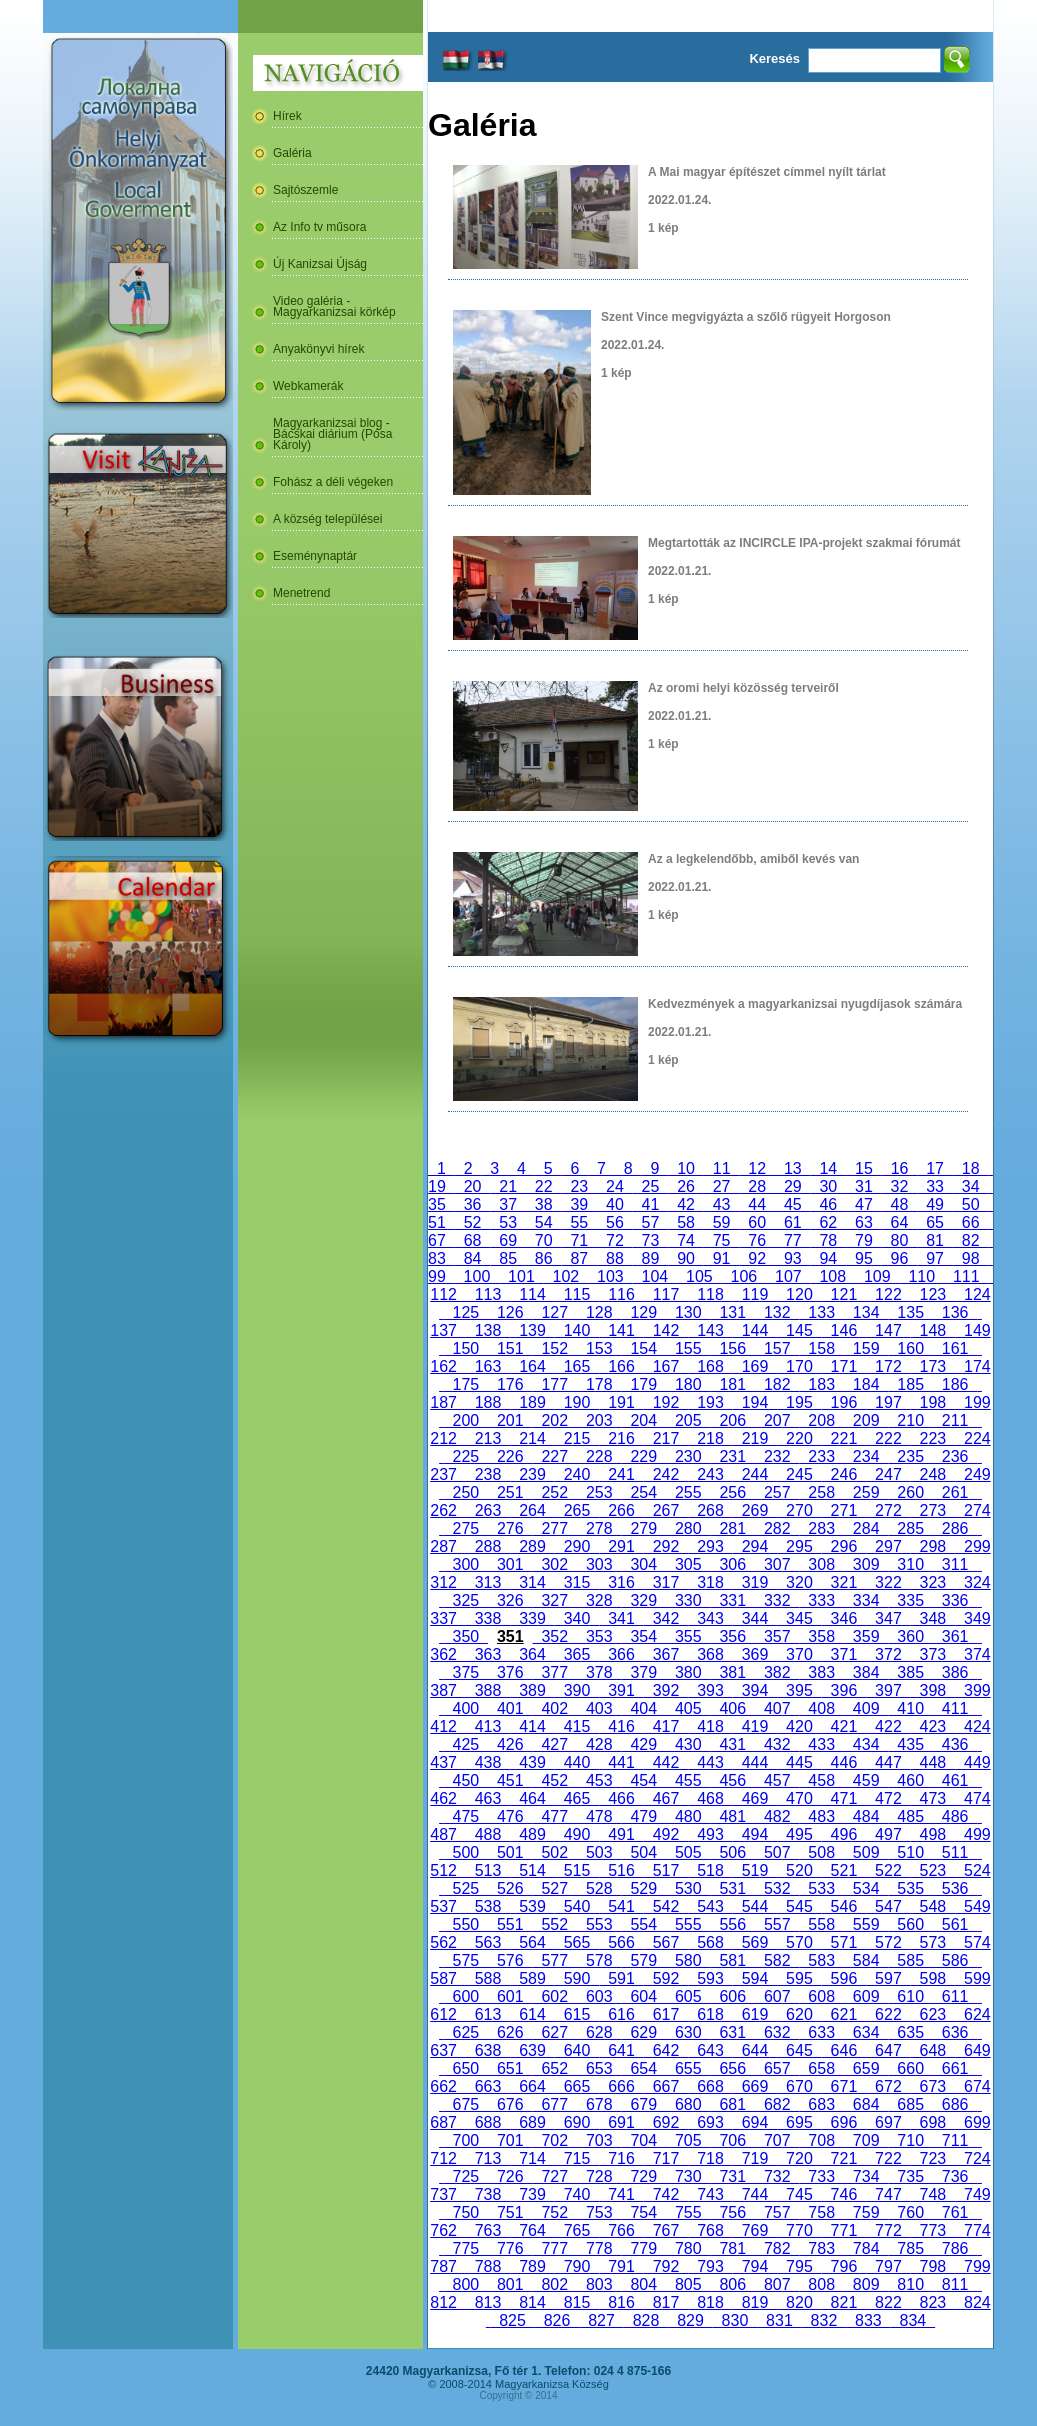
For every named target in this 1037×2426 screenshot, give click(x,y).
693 (710, 2122)
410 (910, 1708)
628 (599, 2032)
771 (844, 2230)
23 (580, 1186)
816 (621, 2302)
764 (532, 2230)
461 (955, 1780)
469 (755, 1798)
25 (651, 1186)
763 (488, 2230)
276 (510, 1528)
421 (844, 1726)
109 (877, 1276)
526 (510, 1888)
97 (935, 1258)
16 (900, 1168)
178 (599, 1384)
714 (532, 2158)
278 (599, 1528)
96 (900, 1258)
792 (666, 2266)
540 (577, 1906)
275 (466, 1528)
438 (488, 1762)
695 (799, 2122)
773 (933, 2230)
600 (466, 1996)
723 (933, 2158)
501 (510, 1852)
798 (933, 2266)
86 (544, 1258)
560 (910, 1924)
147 (888, 1330)
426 (510, 1744)
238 (488, 1474)
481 (733, 1816)
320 (799, 1582)
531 (733, 1888)
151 (510, 1348)
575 (466, 1960)
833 (868, 2320)
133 (821, 1312)
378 (599, 1672)
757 (777, 2212)
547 (888, 1906)
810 (910, 2284)
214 (532, 1438)
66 (971, 1222)
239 (532, 1474)
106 (744, 1276)
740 (577, 2194)
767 (666, 2230)
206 (733, 1420)
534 (866, 1888)
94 (829, 1258)
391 (621, 1690)
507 (777, 1852)
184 (866, 1384)
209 (866, 1420)
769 (755, 2230)
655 (688, 2068)
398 (933, 1690)
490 (577, 1834)
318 (710, 1582)
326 (510, 1600)
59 (722, 1222)
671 (844, 2086)
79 (864, 1240)
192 (666, 1402)
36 (473, 1204)
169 (755, 1366)
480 (688, 1816)
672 (888, 2086)
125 (466, 1312)
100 (477, 1276)
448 (933, 1762)
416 (621, 1726)
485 (910, 1816)
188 (488, 1402)
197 (888, 1402)
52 (473, 1222)
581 (733, 1960)
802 (555, 2284)
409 (866, 1708)
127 (555, 1312)
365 (577, 1654)
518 (710, 1870)
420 (799, 1726)
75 (722, 1240)
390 (577, 1690)
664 (532, 2086)
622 (888, 2014)
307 (777, 1564)
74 (686, 1240)
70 (544, 1240)
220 (799, 1438)
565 (577, 1942)
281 (733, 1528)
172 (888, 1366)
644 (755, 2050)
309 (866, 1564)
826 (557, 2320)
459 (866, 1780)
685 (910, 2104)
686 (955, 2104)
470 (799, 1798)
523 (933, 1870)
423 (933, 1726)
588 (488, 1978)
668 (710, 2086)
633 (821, 2032)
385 (910, 1672)
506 (733, 1852)
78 (829, 1240)
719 (755, 2158)
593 (710, 1978)
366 (621, 1654)
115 (577, 1294)
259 (866, 1492)
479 (644, 1816)
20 (473, 1186)
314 (532, 1582)
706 (733, 2140)
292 (666, 1546)
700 (466, 2140)
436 (955, 1744)
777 (555, 2248)
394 (755, 1690)
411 (955, 1708)
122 (888, 1294)
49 (935, 1204)
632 (777, 2032)
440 (577, 1762)
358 (821, 1636)
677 (555, 2104)
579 (644, 1960)
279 (644, 1528)
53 (508, 1222)
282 (777, 1528)
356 (733, 1636)
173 (933, 1366)
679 (644, 2104)
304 (644, 1564)
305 (688, 1564)
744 (755, 2194)
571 (844, 1942)
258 (821, 1492)
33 (935, 1186)
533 (821, 1888)
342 (666, 1618)
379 (644, 1672)
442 (666, 1762)
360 (910, 1636)
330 (688, 1600)
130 (688, 1312)
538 (488, 1906)
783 (821, 2248)
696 (844, 2122)
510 (910, 1852)
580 (688, 1960)
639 (532, 2050)
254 (644, 1492)
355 (688, 1636)
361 (955, 1636)
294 (755, 1546)
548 (933, 1906)
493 (710, 1834)
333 (821, 1600)
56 (615, 1222)
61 (793, 1222)
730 (688, 2176)
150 (466, 1348)
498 (933, 1834)
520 (799, 1870)
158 (821, 1348)
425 (466, 1744)
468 (710, 1798)
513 (488, 1870)
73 (651, 1240)
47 (864, 1204)
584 (866, 1960)
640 (577, 2050)
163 (488, 1366)
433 (821, 1744)
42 (686, 1204)
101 (521, 1276)
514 (532, 1870)
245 (799, 1474)
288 (488, 1546)
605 (688, 1996)
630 (688, 2032)
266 (621, 1510)
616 (621, 2014)
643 (710, 2050)
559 (866, 1924)
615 (577, 2014)
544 (755, 1906)
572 (888, 1942)
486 (955, 1816)
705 (688, 2140)
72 (615, 1240)
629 (644, 2032)
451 (510, 1780)
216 (621, 1438)
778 (599, 2248)
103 (610, 1276)
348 (933, 1618)
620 (799, 2014)
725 (466, 2176)
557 (777, 1924)
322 (888, 1582)
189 (532, 1402)
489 (532, 1834)
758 (821, 2212)
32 (900, 1186)
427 (555, 1744)
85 (508, 1258)
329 (644, 1600)
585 (910, 1960)
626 (510, 2032)
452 (555, 1780)
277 (555, 1528)
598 (933, 1978)
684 (866, 2104)
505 (688, 1852)
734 (866, 2176)
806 (733, 2284)
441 (621, 1762)
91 (722, 1258)
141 (621, 1330)
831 (779, 2320)
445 (799, 1762)
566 (621, 1942)
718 (710, 2158)
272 (888, 1510)
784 (866, 2248)
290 (577, 1546)
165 (577, 1366)
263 (488, 1510)
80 (900, 1240)
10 (686, 1168)
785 (910, 2248)
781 (733, 2248)
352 (555, 1636)
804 (644, 2284)
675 (466, 2104)
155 (688, 1348)
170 (799, 1366)
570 (799, 1942)
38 (544, 1204)
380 (688, 1672)
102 (566, 1276)
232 (777, 1456)
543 (710, 1906)
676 (510, 2104)
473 (933, 1798)
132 (777, 1312)
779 (644, 2248)
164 (532, 1366)
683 (821, 2104)
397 (888, 1690)
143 (710, 1330)
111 (966, 1276)
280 (688, 1528)
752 (555, 2212)
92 (757, 1258)
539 (532, 1906)
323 (933, 1582)
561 (955, 1924)
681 (733, 2104)
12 (757, 1168)
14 (829, 1168)
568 (710, 1942)
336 (955, 1600)
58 (686, 1222)
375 (466, 1672)
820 (799, 2302)
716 (621, 2158)
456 (733, 1780)
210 (910, 1420)
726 (510, 2176)
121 (844, 1294)
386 (955, 1672)
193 (710, 1402)
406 (733, 1708)
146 (844, 1330)
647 (888, 2050)
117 (666, 1294)
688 (488, 2122)
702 (555, 2140)
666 (621, 2086)
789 (532, 2266)
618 (710, 2014)
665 (577, 2086)
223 (933, 1438)
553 (599, 1924)
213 (488, 1438)
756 (733, 2212)
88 (615, 1258)
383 (821, 1672)
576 (510, 1960)
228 (599, 1456)
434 (866, 1744)
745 (799, 2194)
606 (733, 1996)
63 (864, 1222)
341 (621, 1618)
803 (599, 2284)
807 (777, 2284)
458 (821, 1780)
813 (488, 2302)
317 (666, 1582)
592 (666, 1978)
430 (688, 1744)
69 (508, 1240)
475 (466, 1816)
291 (621, 1546)
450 (466, 1780)
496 (844, 1834)
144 (755, 1330)
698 (933, 2122)
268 (710, 1510)
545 (799, 1906)
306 (733, 1564)
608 (821, 1996)
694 (755, 2122)
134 (866, 1312)
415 (577, 1726)
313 (488, 1582)
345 (799, 1618)
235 (910, 1456)
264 (532, 1510)
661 (955, 2068)
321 (844, 1582)
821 (844, 2302)
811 (955, 2284)
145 (799, 1330)
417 (666, 1726)
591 (621, 1978)
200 (466, 1420)
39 (580, 1204)
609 (866, 1996)
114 (532, 1294)
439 (532, 1762)
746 (844, 2194)
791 (621, 2266)
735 (910, 2176)
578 (599, 1960)
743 (710, 2194)
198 (933, 1402)
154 (644, 1348)
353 (599, 1636)
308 (821, 1564)
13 (793, 1168)
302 (555, 1564)
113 (488, 1294)
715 (577, 2158)
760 (910, 2212)
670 (799, 2086)
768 (710, 2230)
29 (793, 1186)
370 (799, 1654)
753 (599, 2212)
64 (900, 1222)
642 (666, 2050)
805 (688, 2284)
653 (599, 2068)
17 (935, 1168)
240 (577, 1474)
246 (844, 1474)
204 (644, 1420)
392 (666, 1690)
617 (666, 2014)
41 (651, 1204)
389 (532, 1690)
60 (757, 1222)
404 (644, 1708)
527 (555, 1888)
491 (621, 1834)
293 (710, 1546)
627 (555, 2032)
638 (488, 2050)
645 (799, 2050)
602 (555, 1996)
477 (555, 1816)
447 (888, 1762)
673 (933, 2086)
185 (910, 1384)
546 (844, 1906)
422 (888, 1726)
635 (910, 2032)
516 (621, 1870)
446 (844, 1762)
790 (577, 2266)
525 (466, 1888)
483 (821, 1816)
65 (935, 1222)
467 (666, 1798)
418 (710, 1726)
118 (710, 1294)
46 (829, 1204)
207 (777, 1420)
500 (466, 1852)
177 (555, 1384)
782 (777, 2248)
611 (955, 1996)
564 (532, 1942)
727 (555, 2176)
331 (733, 1600)
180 (688, 1384)
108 (833, 1276)
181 (733, 1384)
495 (799, 1834)
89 (651, 1258)
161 (955, 1348)
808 (821, 2284)
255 (688, 1492)
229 (644, 1456)
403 (599, 1708)
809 (866, 2284)
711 (955, 2140)
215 (577, 1438)
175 (466, 1384)
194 (755, 1402)
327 (555, 1600)
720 (799, 2158)
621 (844, 2014)
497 (888, 1834)
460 (910, 1780)
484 (866, 1816)
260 (910, 1492)
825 (512, 2320)
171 (844, 1366)
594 (755, 1978)
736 (955, 2176)
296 (844, 1546)
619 (755, 2014)
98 (971, 1258)
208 (821, 1420)
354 (644, 1636)
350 (466, 1636)
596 (844, 1978)
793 (710, 2266)
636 (955, 2032)
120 (799, 1294)
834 (913, 2320)
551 (510, 1924)
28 (757, 1186)
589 (532, 1978)
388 (488, 1690)
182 (777, 1384)
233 (821, 1456)
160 (910, 1348)
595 (799, 1978)
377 (555, 1672)
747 (888, 2194)
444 (755, 1762)
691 (621, 2122)
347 (888, 1618)
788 (488, 2266)
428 (599, 1744)
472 (888, 1798)
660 (910, 2068)
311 (955, 1564)
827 (601, 2320)
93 (793, 1258)
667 (666, 2086)
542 (666, 1906)
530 (688, 1888)
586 (955, 1960)
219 (755, 1438)
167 (666, 1366)
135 (910, 1312)
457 (777, 1780)
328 (599, 1600)
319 (755, 1582)
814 (532, 2302)
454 (644, 1780)
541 (621, 1906)
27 (722, 1186)
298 (933, 1546)
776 (510, 2248)
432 (777, 1744)
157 (777, 1348)
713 (488, 2158)
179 (644, 1384)
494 (755, 1834)
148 (933, 1330)
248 (933, 1474)
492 (666, 1834)
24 (615, 1186)
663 (488, 2086)
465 (577, 1798)
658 (821, 2068)
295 (799, 1546)
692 (666, 2122)
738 (488, 2194)
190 (577, 1402)
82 (971, 1240)
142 (666, 1330)
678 (599, 2104)
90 (686, 1258)
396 (844, 1690)
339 (532, 1618)
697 (888, 2122)
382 (777, 1672)
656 (733, 2068)
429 (644, 1744)
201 (510, 1420)
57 (651, 1222)
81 (935, 1240)
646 (844, 2050)
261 (955, 1492)
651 (510, 2068)
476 (510, 1816)
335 (910, 1600)
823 (933, 2302)
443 (710, 1762)
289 (532, 1546)
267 (666, 1510)
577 (555, 1960)
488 (488, 1834)
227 (555, 1456)
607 (777, 1996)
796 (844, 2266)
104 (655, 1276)
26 (686, 1186)
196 (844, 1402)
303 (599, 1564)
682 (777, 2104)
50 (971, 1204)
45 (793, 1204)
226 (510, 1456)
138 (488, 1330)
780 (688, 2248)
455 (688, 1780)
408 (821, 1708)
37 (508, 1204)
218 (710, 1438)
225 (466, 1456)
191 (621, 1402)
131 (733, 1312)
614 (532, 2014)
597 (888, 1978)
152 (555, 1348)
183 (821, 1384)
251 (510, 1492)
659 (866, 2068)
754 (644, 2212)
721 (844, 2158)
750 (466, 2212)
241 (621, 1474)
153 (599, 1348)
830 (735, 2320)
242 (666, 1474)
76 (757, 1240)
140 (577, 1330)
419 (755, 1726)
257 (777, 1492)
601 (510, 1996)
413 (488, 1726)
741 (621, 2194)
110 (922, 1276)
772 (888, 2230)
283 (821, 1528)
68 (473, 1240)
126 (510, 1312)
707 (777, 2140)
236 (955, 1456)
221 (844, 1438)
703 (599, 2140)
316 (621, 1582)
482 (777, 1816)
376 (510, 1672)
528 (599, 1888)
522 (888, 1870)
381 (733, 1672)
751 (510, 2212)
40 (615, 1204)
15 (864, 1168)
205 (688, 1420)
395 (799, 1690)
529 (644, 1888)
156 (733, 1348)
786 (955, 2248)
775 (466, 2248)
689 (532, 2122)
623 (933, 2014)
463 (488, 1798)
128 (599, 1312)
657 (777, 2068)
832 (824, 2320)
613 (488, 2014)
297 (888, 1546)
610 (910, 1996)
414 (532, 1726)
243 (710, 1474)
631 (733, 2032)
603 (599, 1996)
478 (599, 1816)
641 (621, 2050)
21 (508, 1186)
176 (510, 1384)
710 (910, 2140)
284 (866, 1528)
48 (900, 1204)
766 (621, 2230)
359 (866, 1636)
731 (733, 2176)
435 (910, 1744)
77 (793, 1240)
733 (821, 2176)
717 (666, 2158)
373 (933, 1654)
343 (710, 1618)
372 (888, 1654)
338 (488, 1618)
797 (888, 2266)
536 (955, 1888)
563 (488, 1942)
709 (866, 2140)
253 (599, 1492)
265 (577, 1510)
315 (577, 1582)
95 (864, 1258)
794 (755, 2266)
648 (933, 2050)
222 (888, 1438)
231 (733, 1456)
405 (688, 1708)
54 (544, 1222)
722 (888, 2158)
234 (866, 1456)
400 (466, 1708)
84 (473, 1258)
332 (777, 1600)
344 (755, 1618)
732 (777, 2176)
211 (955, 1420)
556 (733, 1924)
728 (599, 2176)
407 (777, 1708)
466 (621, 1798)
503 (599, 1852)
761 (955, 2212)
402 (555, 1708)
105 (699, 1276)
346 (844, 1618)
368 (710, 1654)
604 (644, 1996)
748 (933, 2194)
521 (844, 1870)
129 (644, 1312)
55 (580, 1222)
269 (755, 1510)
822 (888, 2302)
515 (577, 1870)
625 (466, 2032)
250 (466, 1492)
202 (555, 1420)
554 (644, 1924)
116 (621, 1294)
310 (910, 1564)
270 (799, 1510)
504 (644, 1852)
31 (864, 1186)
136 (955, 1312)
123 (933, 1294)
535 (910, 1888)
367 (666, 1654)
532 (777, 1888)
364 (532, 1654)
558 (821, 1924)
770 (799, 2230)
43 (722, 1204)
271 (844, 1510)
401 (510, 1708)
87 (580, 1258)
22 (544, 1186)
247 (888, 1474)
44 (757, 1204)
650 (466, 2068)
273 (933, 1510)
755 (688, 2212)
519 (755, 1870)
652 (555, 2068)
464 (532, 1798)
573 (933, 1942)
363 (488, 1654)
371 (844, 1654)
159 (866, 1348)
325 (466, 1600)
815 (577, 2302)
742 (666, 2194)
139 (532, 1330)
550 (466, 1924)
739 (532, 2194)
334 (866, 1600)
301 (510, 1564)
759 (866, 2212)
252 (555, 1492)
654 (644, 2068)
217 (666, 1438)
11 (722, 1168)
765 (577, 2230)
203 (599, 1420)
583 (821, 1960)
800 (466, 2284)
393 (710, 1690)
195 (799, 1402)
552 (555, 1924)
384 (866, 1672)
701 (510, 2140)
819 (755, 2302)
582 (777, 1960)
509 (866, 1852)
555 (688, 1924)
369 (755, 1654)
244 (755, 1474)
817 (666, 2302)
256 (733, 1492)
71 (580, 1240)
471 (844, 1798)
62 (829, 1222)
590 (577, 1978)
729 (644, 2176)
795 (799, 2266)
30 (829, 1186)
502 (555, 1852)
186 (955, 1384)
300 (466, 1564)
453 (599, 1780)
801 (510, 2284)
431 (733, 1744)
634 (866, 2032)
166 (621, 1366)
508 (821, 1852)
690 (577, 2122)
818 (710, 2302)
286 (955, 1528)
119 (755, 1294)
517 (666, 1870)
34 (971, 1186)
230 (688, 1456)
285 (910, 1528)
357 (777, 1636)
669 (755, 2086)
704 (644, 2140)
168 (710, 1366)
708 (821, 2140)
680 (688, 2104)
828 (646, 2320)
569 (755, 1942)
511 (955, 1852)
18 (971, 1168)
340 (577, 1618)
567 (666, 1942)
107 (788, 1276)
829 (690, 2320)
